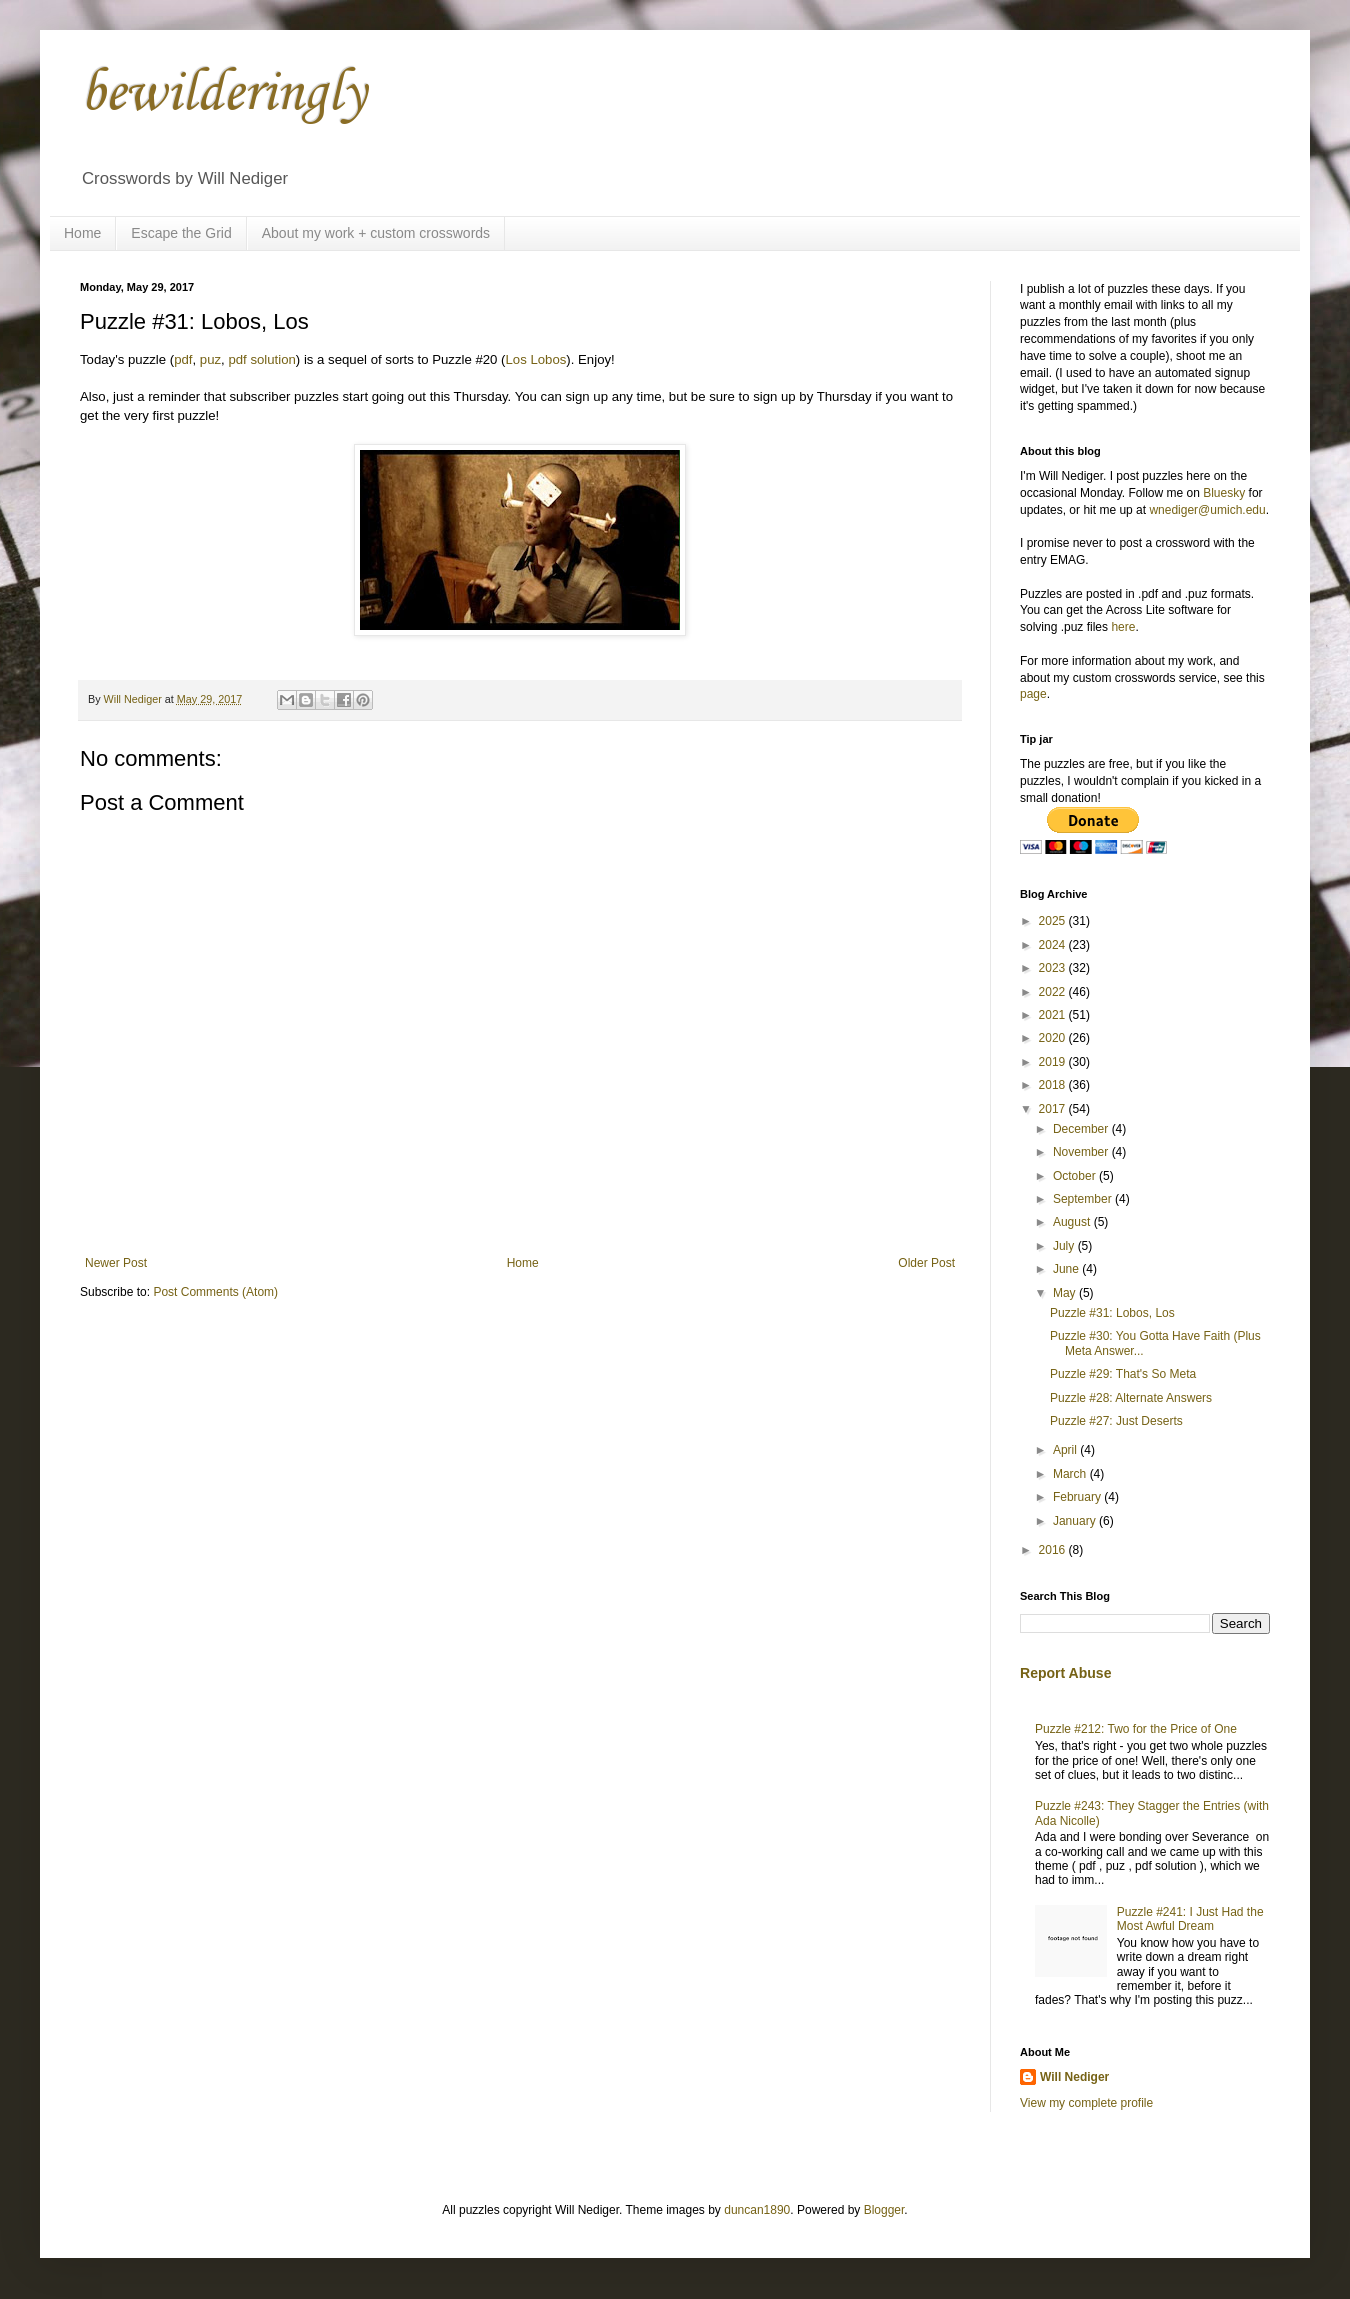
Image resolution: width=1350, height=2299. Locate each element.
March (1071, 1474)
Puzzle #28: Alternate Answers (1131, 1398)
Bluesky (1224, 493)
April (1066, 1450)
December (1082, 1129)
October (1076, 1176)
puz (210, 359)
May (1066, 1293)
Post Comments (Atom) (215, 1292)
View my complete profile (1086, 2103)
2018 (1054, 1085)
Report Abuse (1065, 1673)
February (1078, 1497)
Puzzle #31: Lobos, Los (1112, 1313)
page (1033, 694)
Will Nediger (1074, 2077)
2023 (1054, 968)
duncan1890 (757, 2210)
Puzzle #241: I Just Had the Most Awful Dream (1190, 1919)
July (1065, 1246)
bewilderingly (223, 94)
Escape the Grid (181, 233)
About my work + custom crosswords (376, 233)
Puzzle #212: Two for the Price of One (1136, 1729)
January (1076, 1521)
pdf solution (261, 359)
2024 (1054, 945)
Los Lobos (536, 359)
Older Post (926, 1263)
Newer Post (116, 1263)
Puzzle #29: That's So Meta (1123, 1374)
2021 (1054, 1015)
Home (82, 233)
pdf (183, 359)
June (1067, 1269)
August (1073, 1222)
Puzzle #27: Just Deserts (1116, 1421)
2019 (1054, 1062)
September (1084, 1199)
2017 (1054, 1109)
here (1123, 627)
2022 (1054, 992)
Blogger (884, 2210)
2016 (1054, 1550)
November (1082, 1152)
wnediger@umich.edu (1207, 510)
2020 (1054, 1038)
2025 (1054, 921)
